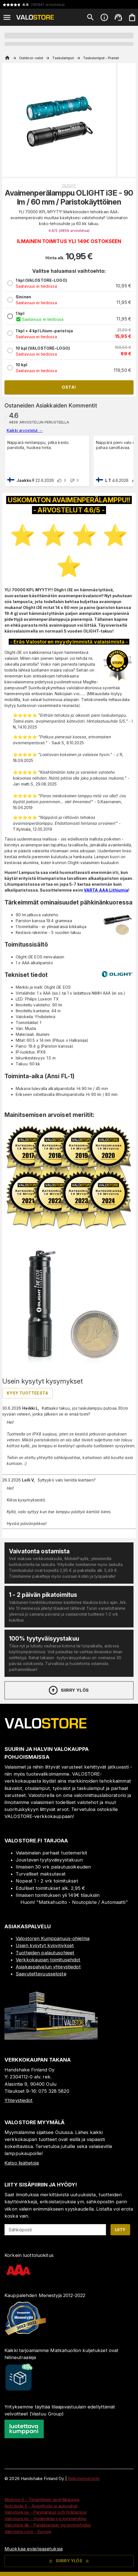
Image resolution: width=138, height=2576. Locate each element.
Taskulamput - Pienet (101, 58)
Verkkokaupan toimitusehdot (48, 1960)
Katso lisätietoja (21, 2163)
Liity (120, 2229)
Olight (69, 185)
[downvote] (72, 480)
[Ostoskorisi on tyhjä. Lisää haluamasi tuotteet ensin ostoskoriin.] (132, 17)
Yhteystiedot (18, 2100)
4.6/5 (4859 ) (69, 230)
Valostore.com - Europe (27, 2531)
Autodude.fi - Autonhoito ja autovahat (40, 2506)
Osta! (69, 387)
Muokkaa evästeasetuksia (33, 2549)
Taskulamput (63, 58)
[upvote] (59, 480)
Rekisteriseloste (84, 2478)
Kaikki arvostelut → (25, 430)
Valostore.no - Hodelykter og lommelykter (45, 2518)
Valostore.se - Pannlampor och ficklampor (45, 2512)
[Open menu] (7, 17)
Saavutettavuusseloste (41, 1974)
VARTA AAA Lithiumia (106, 890)
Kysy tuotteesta (27, 1393)
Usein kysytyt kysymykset (45, 1945)
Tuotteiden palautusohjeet (45, 1953)
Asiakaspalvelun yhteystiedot (48, 1967)
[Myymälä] (51, 2038)
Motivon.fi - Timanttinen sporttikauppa (41, 2499)
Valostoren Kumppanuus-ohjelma (52, 1938)
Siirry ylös (68, 1690)
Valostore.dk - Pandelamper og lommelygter (47, 2525)
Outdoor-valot (31, 58)
